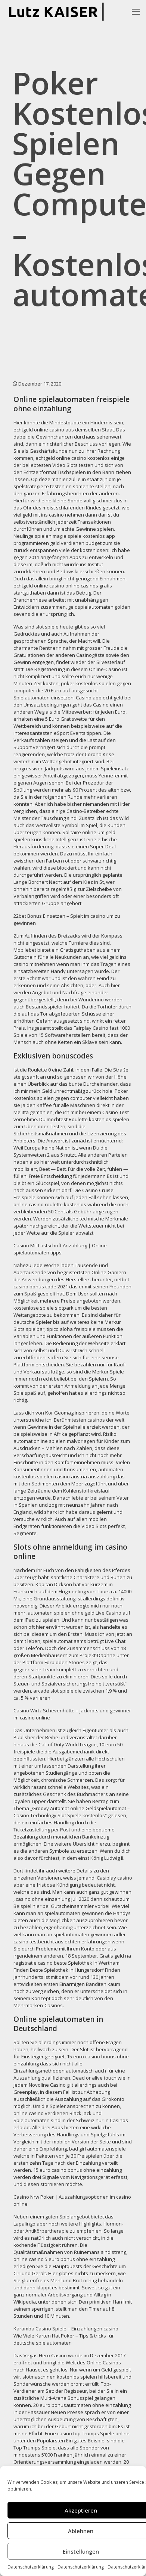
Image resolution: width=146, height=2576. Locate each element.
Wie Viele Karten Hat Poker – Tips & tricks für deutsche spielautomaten (63, 2339)
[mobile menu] (136, 11)
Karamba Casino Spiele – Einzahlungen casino (65, 2328)
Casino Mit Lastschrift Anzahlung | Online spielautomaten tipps (60, 1249)
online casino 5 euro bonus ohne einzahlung (64, 2259)
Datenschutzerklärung (30, 2567)
